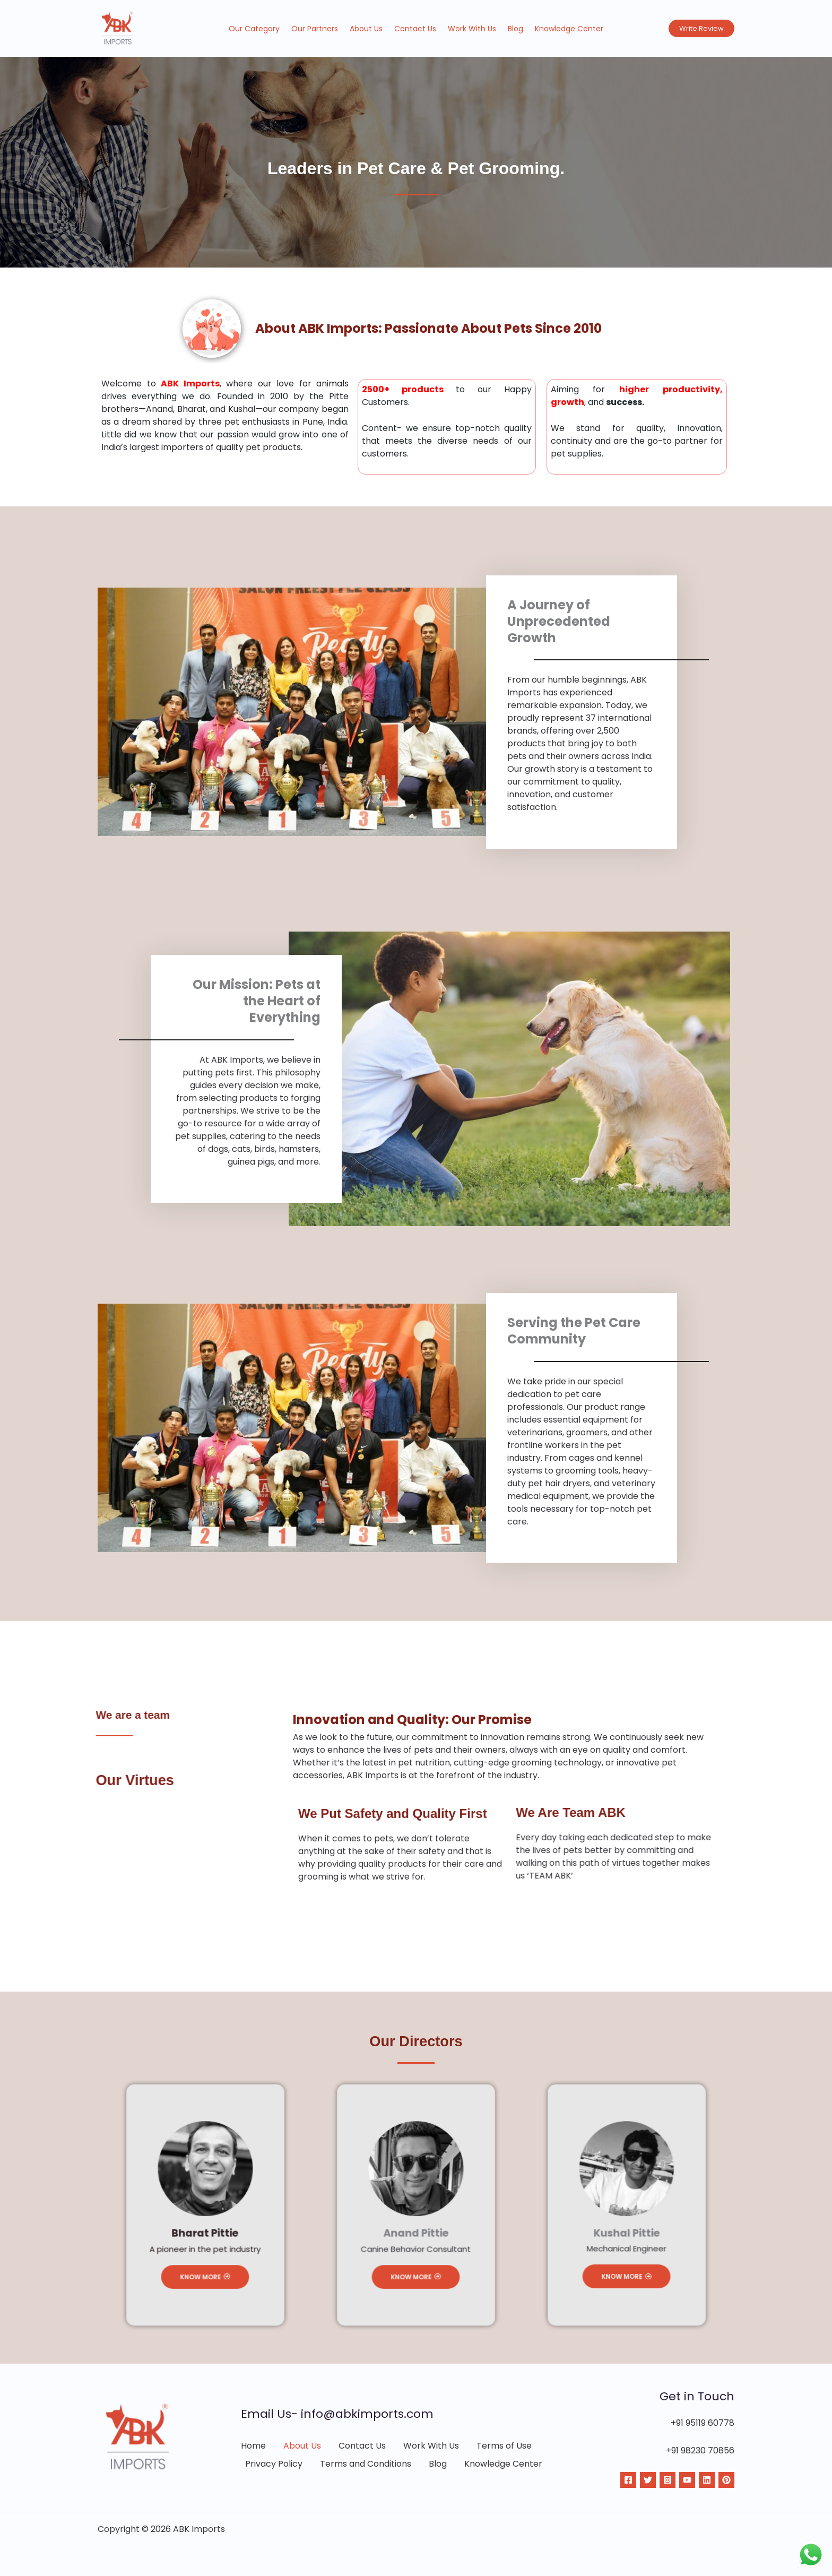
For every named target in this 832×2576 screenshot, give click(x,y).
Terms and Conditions (365, 2464)
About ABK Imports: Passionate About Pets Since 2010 (428, 328)
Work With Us (472, 28)
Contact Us (415, 28)
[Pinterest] (726, 2480)
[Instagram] (667, 2480)
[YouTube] (687, 2480)
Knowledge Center (569, 28)
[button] (701, 28)
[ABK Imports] (117, 28)
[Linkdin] (707, 2480)
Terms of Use (504, 2446)
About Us (366, 28)
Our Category (254, 28)
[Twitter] (648, 2480)
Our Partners (314, 28)
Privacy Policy (273, 2464)
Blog (515, 28)
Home (253, 2446)
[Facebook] (628, 2480)
